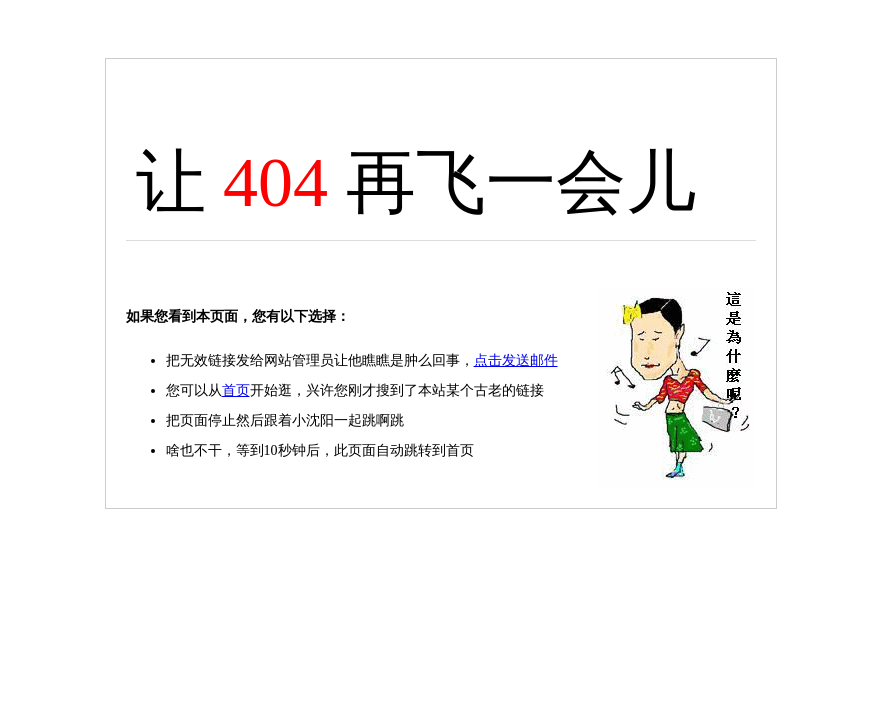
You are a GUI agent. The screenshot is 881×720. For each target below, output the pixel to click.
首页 (236, 390)
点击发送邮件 (516, 360)
